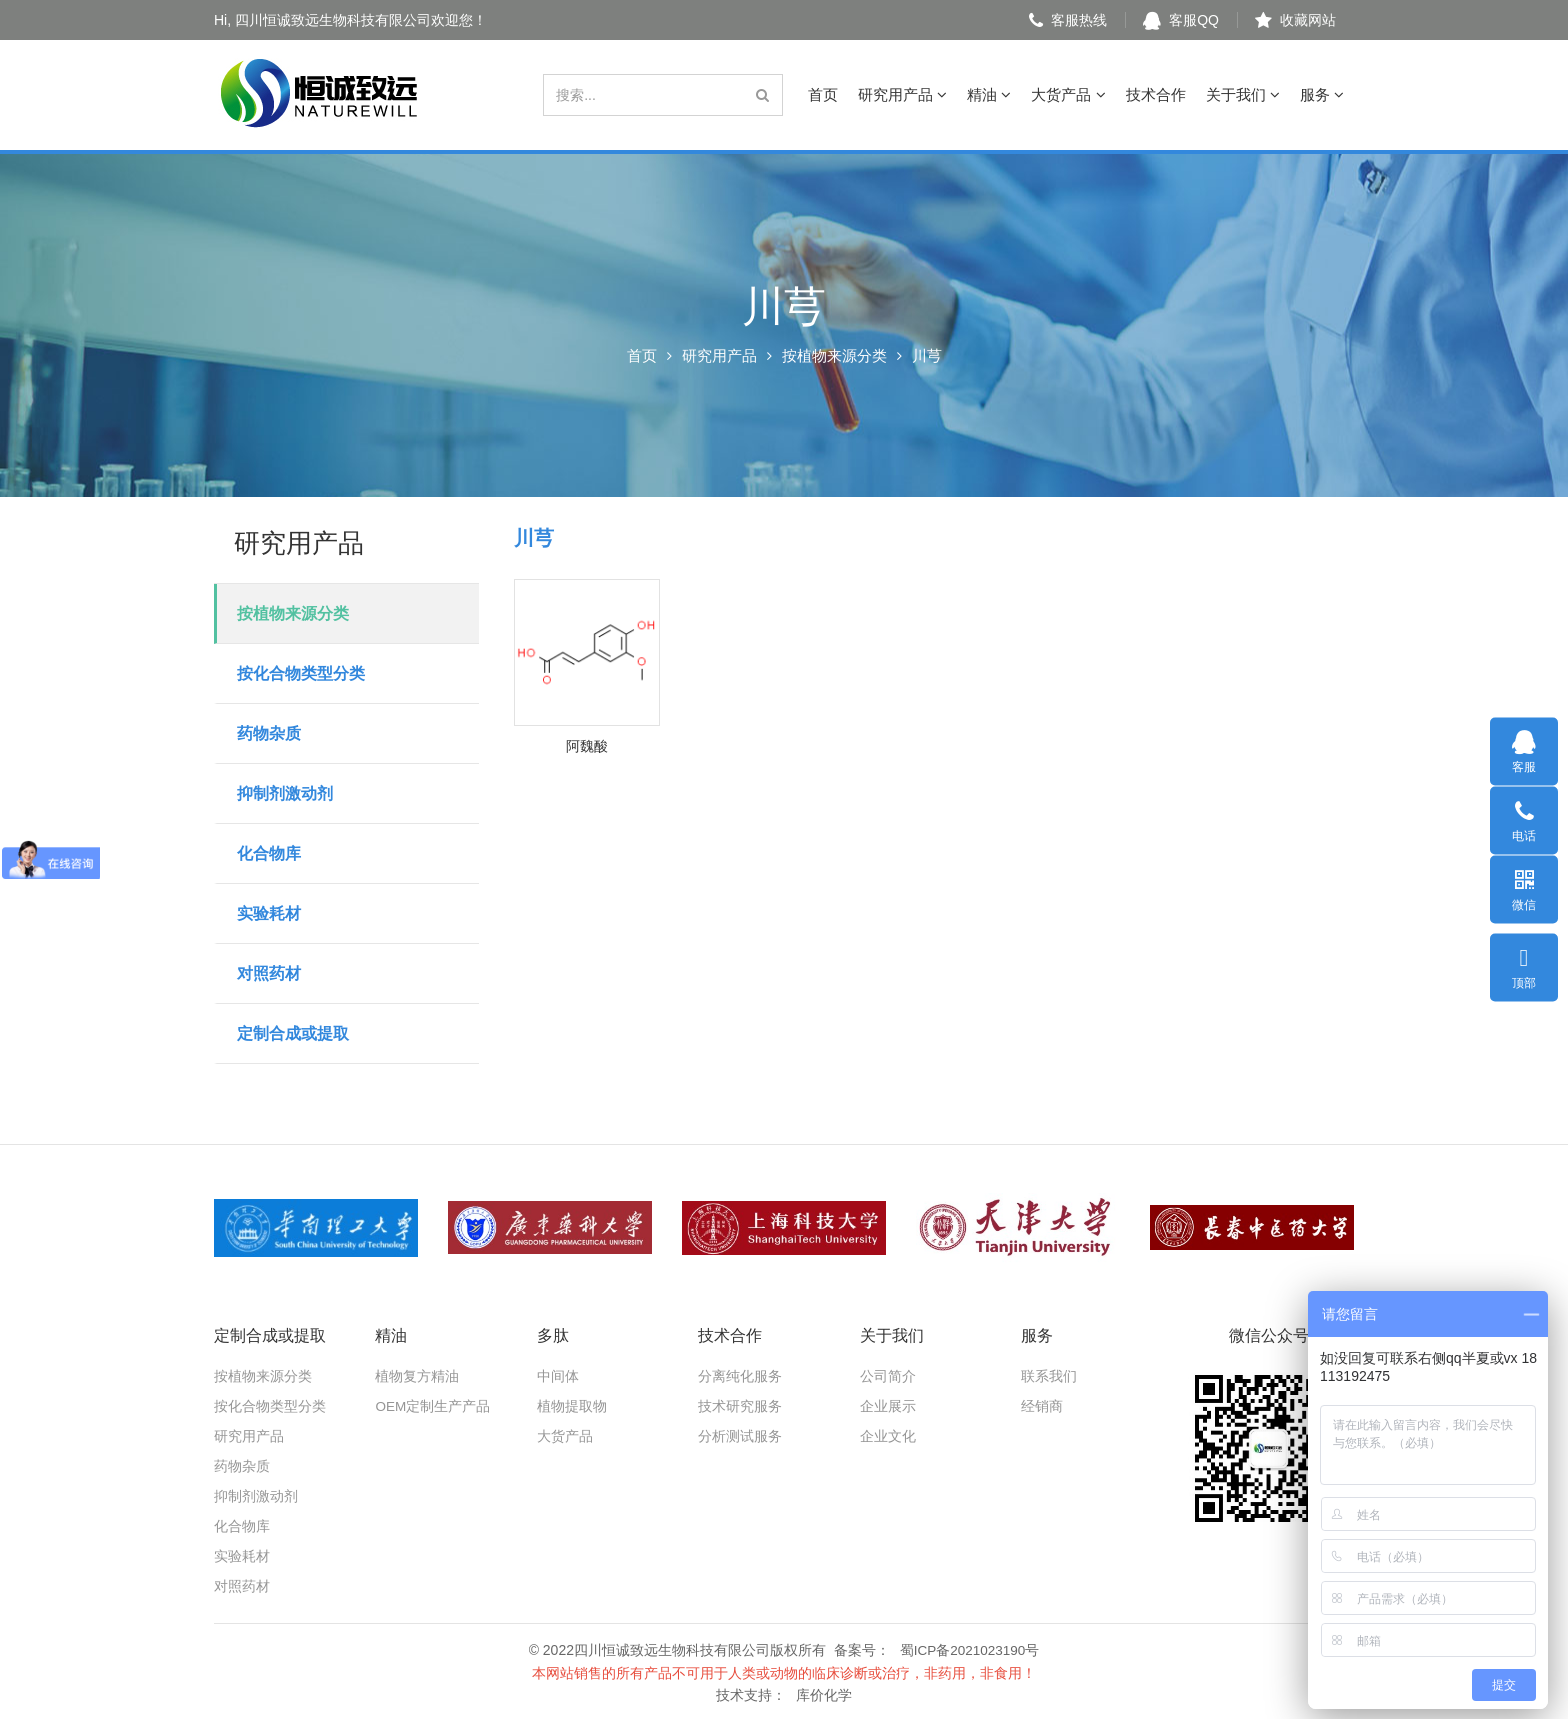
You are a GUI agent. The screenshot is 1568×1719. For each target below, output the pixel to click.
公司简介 (888, 1376)
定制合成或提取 (293, 1033)
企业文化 (888, 1436)
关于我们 (1243, 94)
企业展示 (888, 1406)
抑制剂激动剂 (285, 793)
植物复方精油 (417, 1376)
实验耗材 (269, 913)
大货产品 (1068, 94)
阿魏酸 (587, 746)
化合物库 (269, 853)
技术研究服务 (740, 1406)
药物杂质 (269, 733)
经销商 (1042, 1406)
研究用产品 (902, 94)
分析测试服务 (740, 1436)
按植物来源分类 (834, 355)
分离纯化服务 (740, 1376)
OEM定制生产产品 (433, 1406)
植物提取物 (572, 1406)
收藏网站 (1295, 20)
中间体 (558, 1376)
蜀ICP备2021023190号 (969, 1649)
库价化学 (824, 1693)
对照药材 (269, 973)
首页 (823, 94)
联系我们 (1049, 1376)
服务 (1322, 94)
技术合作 (1156, 94)
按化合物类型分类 (301, 673)
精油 (989, 94)
